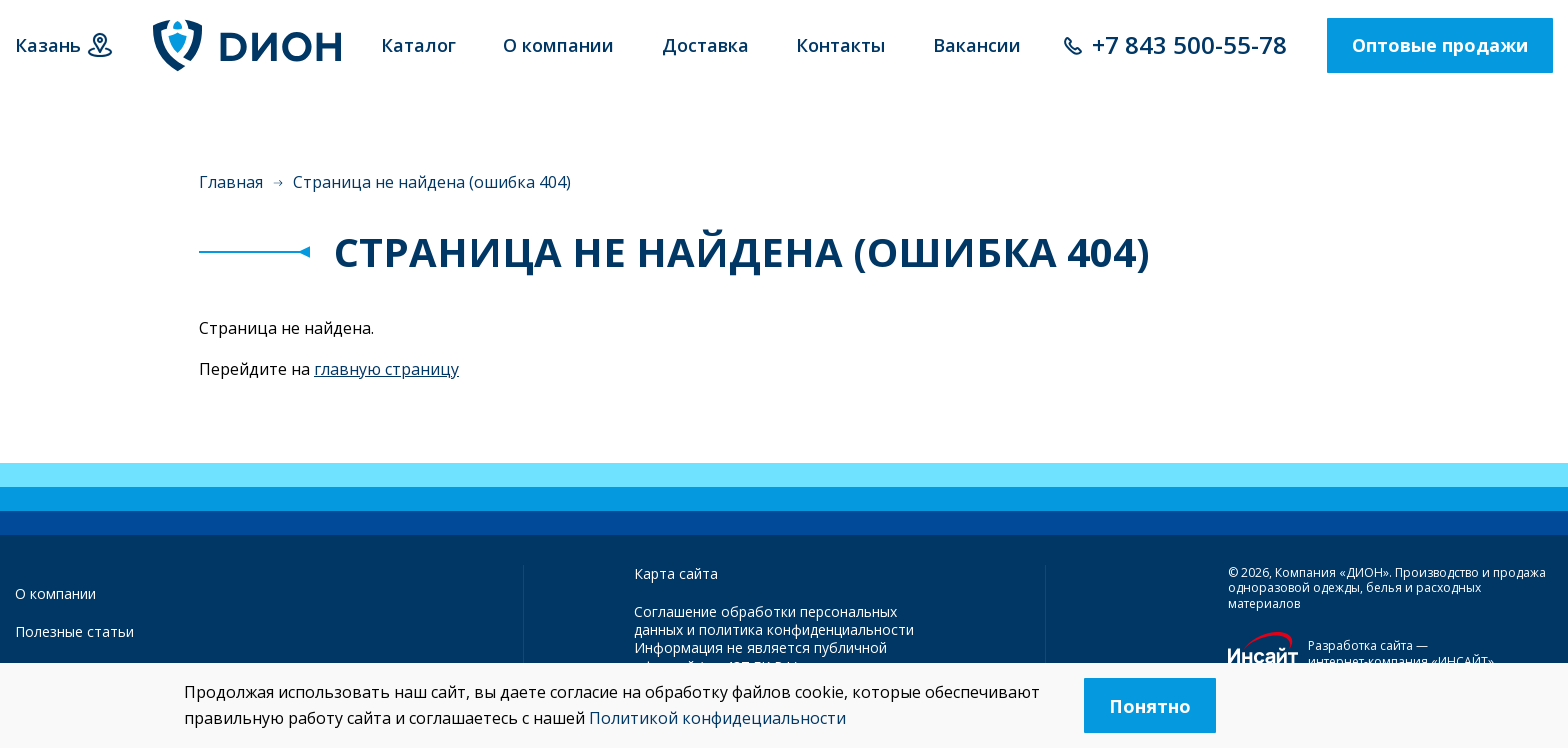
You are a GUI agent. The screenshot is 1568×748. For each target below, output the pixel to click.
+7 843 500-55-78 (1189, 44)
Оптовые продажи (1440, 45)
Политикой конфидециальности (717, 718)
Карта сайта (676, 573)
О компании (55, 593)
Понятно (1150, 706)
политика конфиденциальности (806, 629)
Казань (48, 45)
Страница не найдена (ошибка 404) (432, 182)
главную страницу (386, 369)
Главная (231, 182)
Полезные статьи (74, 631)
